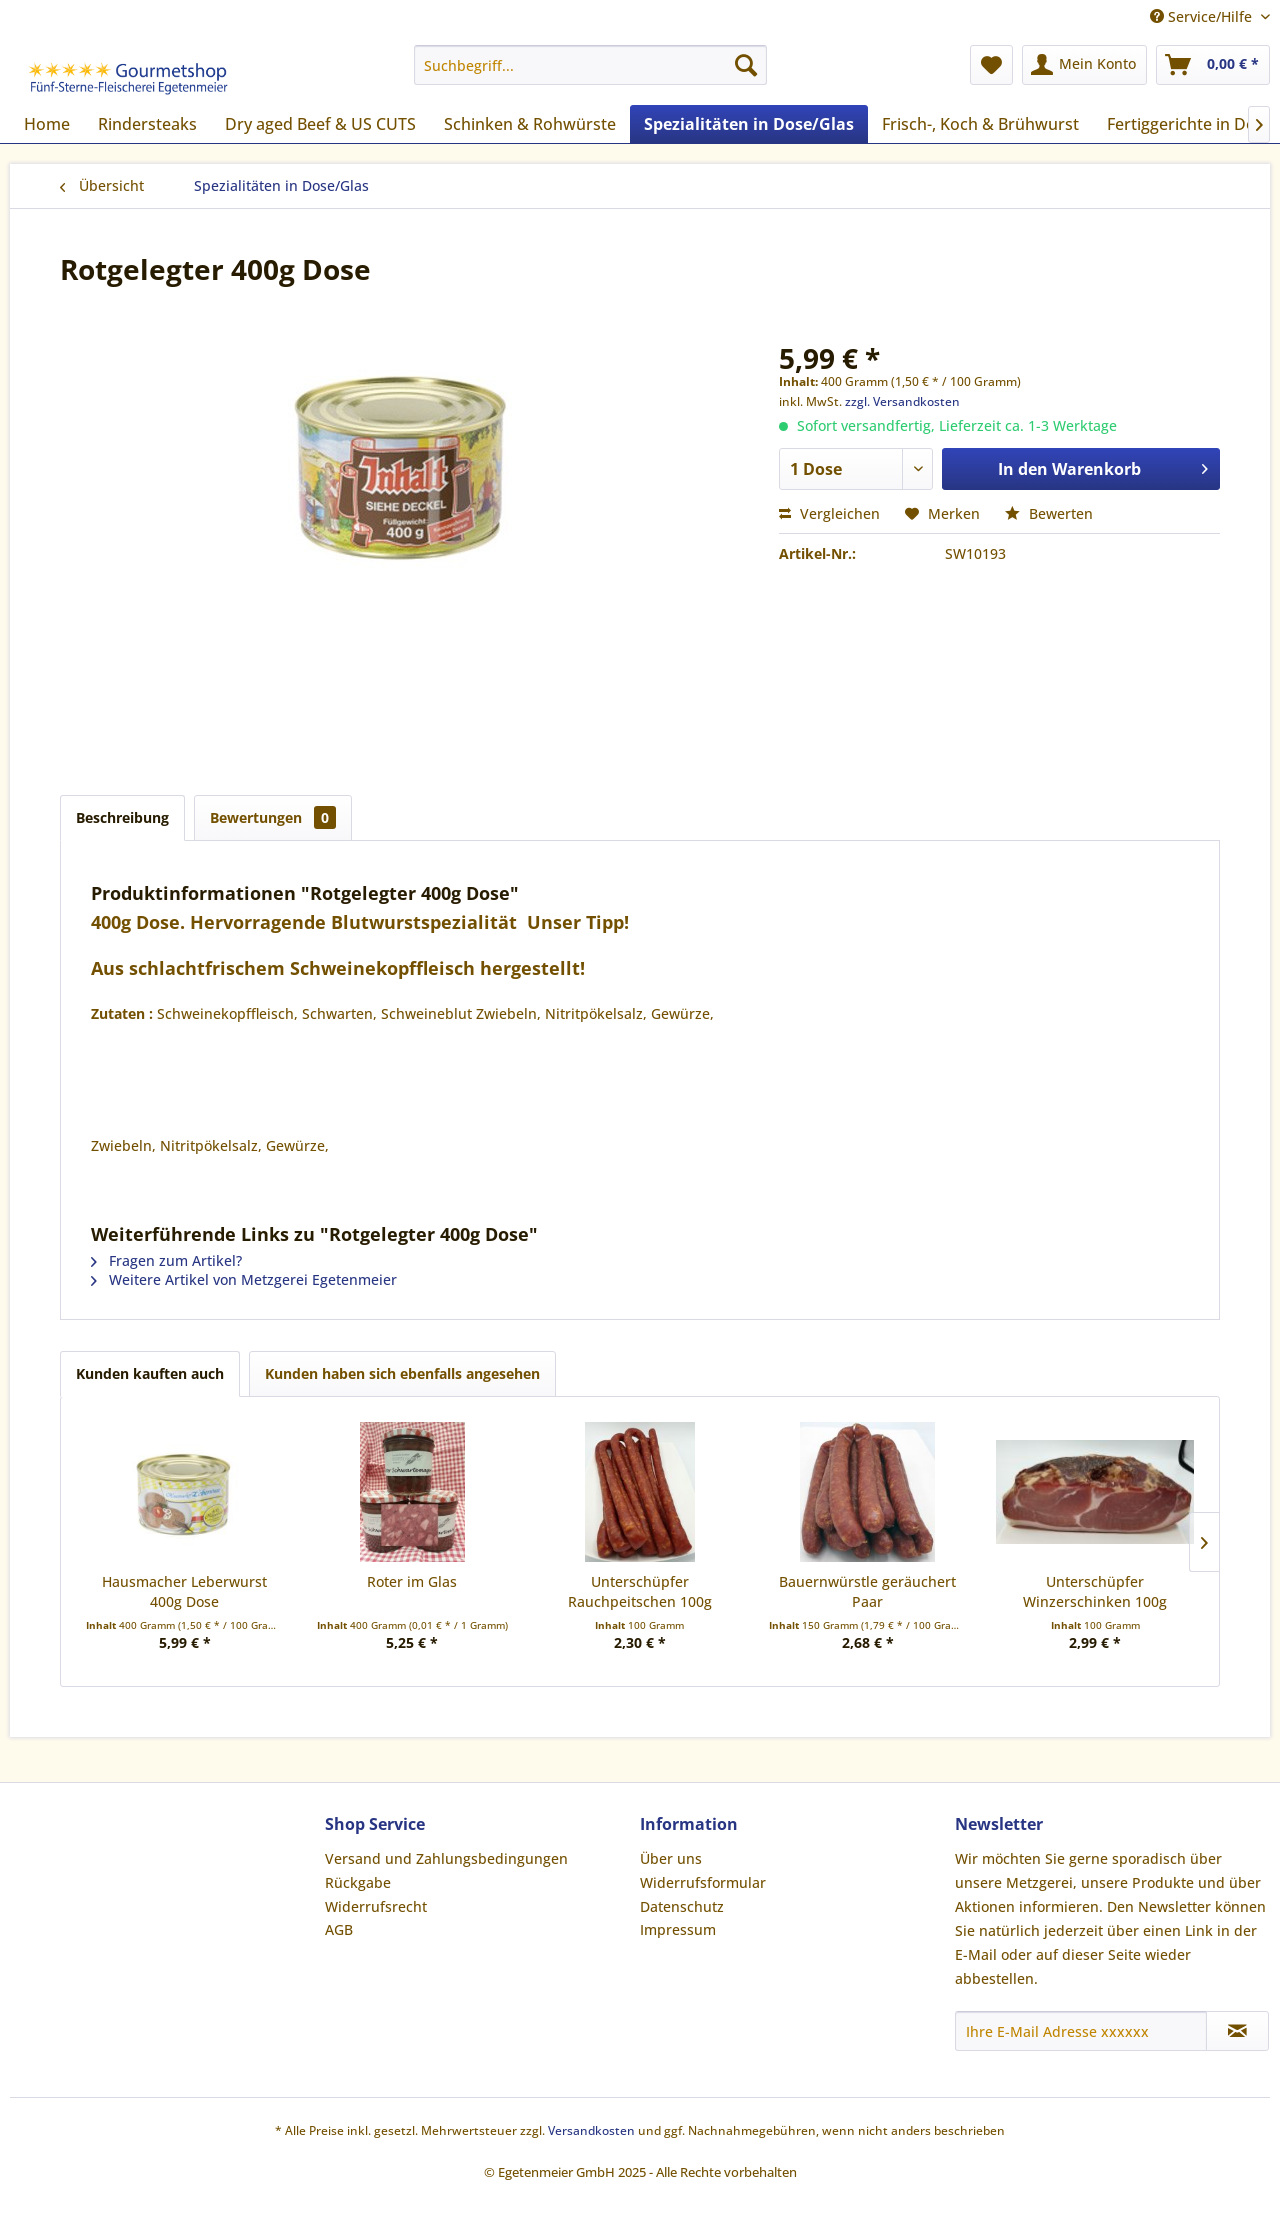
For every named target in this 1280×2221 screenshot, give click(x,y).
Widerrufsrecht (376, 1906)
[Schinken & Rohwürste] (530, 124)
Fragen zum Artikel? (166, 1260)
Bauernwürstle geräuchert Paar (867, 1591)
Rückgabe (358, 1882)
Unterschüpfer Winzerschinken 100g (1095, 1591)
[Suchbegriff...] (590, 65)
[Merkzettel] (991, 65)
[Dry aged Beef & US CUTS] (320, 124)
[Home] (47, 124)
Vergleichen (829, 513)
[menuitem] (590, 65)
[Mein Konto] (1084, 65)
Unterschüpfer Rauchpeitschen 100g (640, 1591)
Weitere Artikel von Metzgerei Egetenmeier (244, 1279)
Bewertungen (273, 817)
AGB (339, 1929)
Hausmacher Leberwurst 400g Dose (184, 1591)
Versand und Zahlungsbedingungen (446, 1858)
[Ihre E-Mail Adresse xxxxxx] (1081, 2031)
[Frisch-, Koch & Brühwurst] (980, 124)
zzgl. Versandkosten (902, 401)
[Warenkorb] (1213, 65)
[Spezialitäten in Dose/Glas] (749, 124)
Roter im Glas (412, 1581)
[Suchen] (746, 65)
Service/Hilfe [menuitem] (1203, 16)
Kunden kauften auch (150, 1373)
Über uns (671, 1858)
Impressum (678, 1929)
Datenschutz (682, 1906)
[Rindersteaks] (147, 124)
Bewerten (1049, 513)
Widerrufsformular (703, 1882)
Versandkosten (591, 2130)
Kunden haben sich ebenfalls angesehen (402, 1373)
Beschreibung (122, 817)
